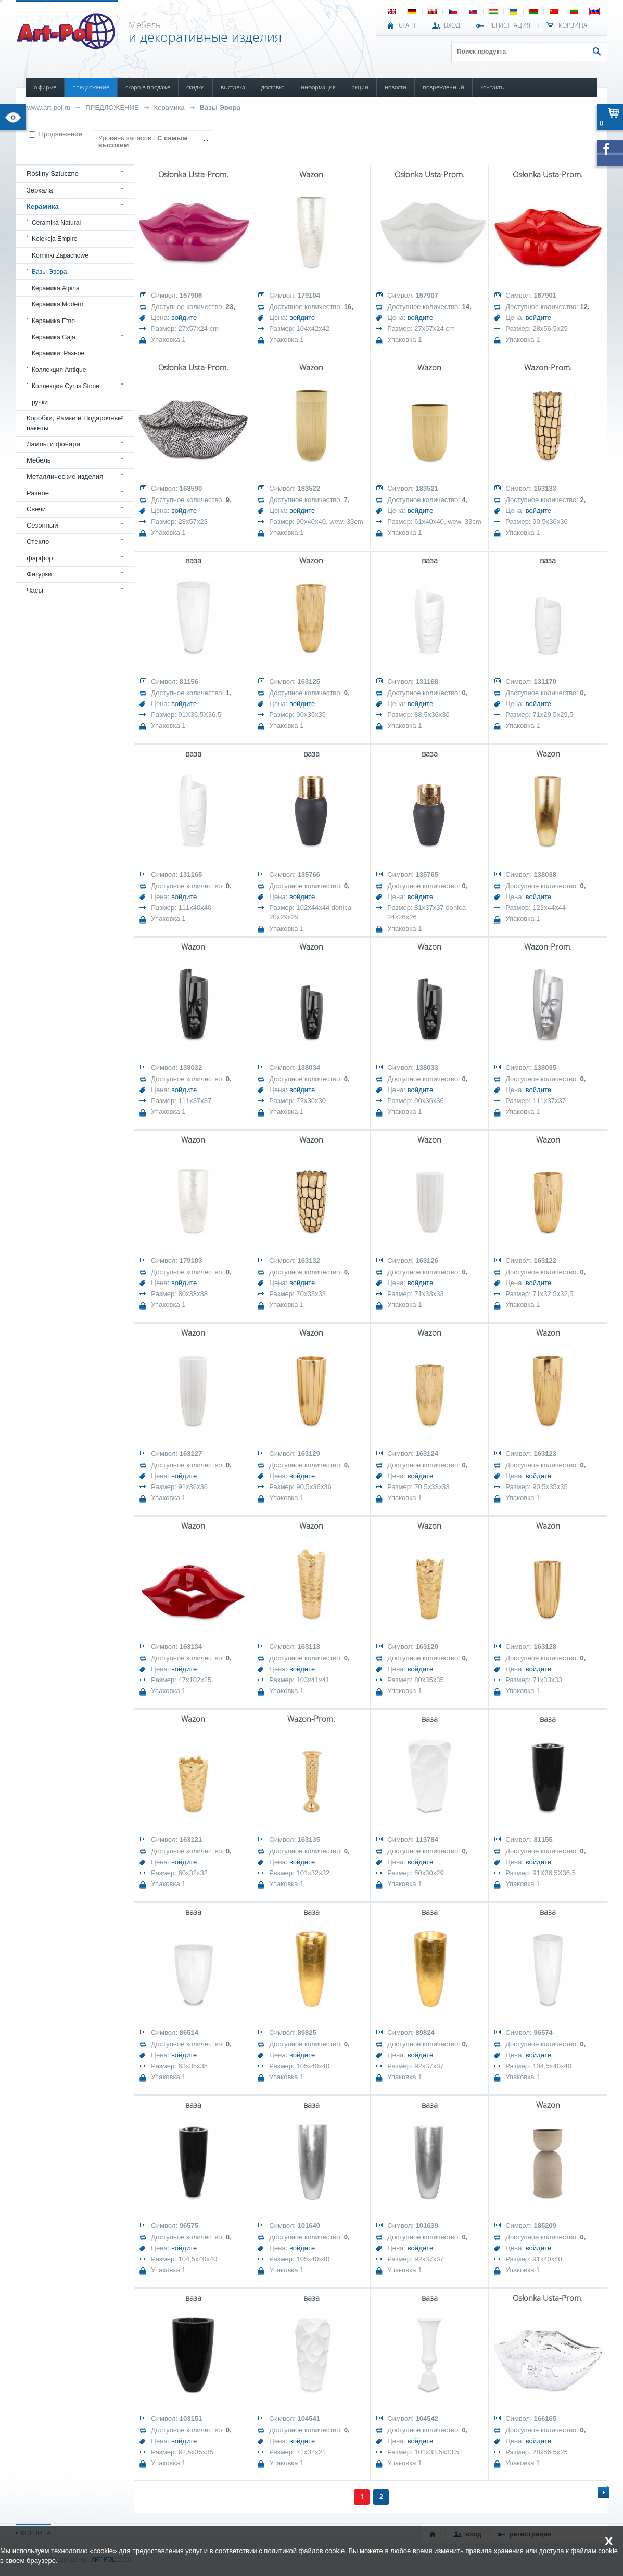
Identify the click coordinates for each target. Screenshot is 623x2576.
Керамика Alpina (56, 288)
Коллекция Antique (59, 370)
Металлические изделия (65, 476)
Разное (38, 493)
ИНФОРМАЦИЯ (318, 87)
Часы (35, 590)
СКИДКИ (195, 87)
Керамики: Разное (58, 353)
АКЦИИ (360, 87)
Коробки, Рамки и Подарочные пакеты (75, 422)
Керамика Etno (53, 321)
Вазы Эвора (220, 107)
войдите (184, 318)
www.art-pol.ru (48, 107)
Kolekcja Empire (55, 238)
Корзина (572, 25)
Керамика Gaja (53, 337)
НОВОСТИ (395, 87)
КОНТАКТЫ (492, 87)
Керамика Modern (57, 304)
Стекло (38, 541)
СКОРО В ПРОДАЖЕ (147, 87)
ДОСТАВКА (273, 87)
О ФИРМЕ (45, 87)
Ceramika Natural (56, 222)
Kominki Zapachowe (60, 255)
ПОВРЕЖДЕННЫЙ (443, 87)
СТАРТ (407, 25)
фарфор (40, 558)
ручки (40, 402)
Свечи (36, 509)
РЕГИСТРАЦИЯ (509, 25)
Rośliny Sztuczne (53, 173)
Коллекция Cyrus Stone (65, 386)
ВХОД (452, 25)
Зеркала (40, 190)
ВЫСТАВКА (233, 87)
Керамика (169, 107)
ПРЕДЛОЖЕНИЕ (90, 87)
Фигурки (39, 574)
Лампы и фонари (53, 444)
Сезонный (42, 525)
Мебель (39, 460)
